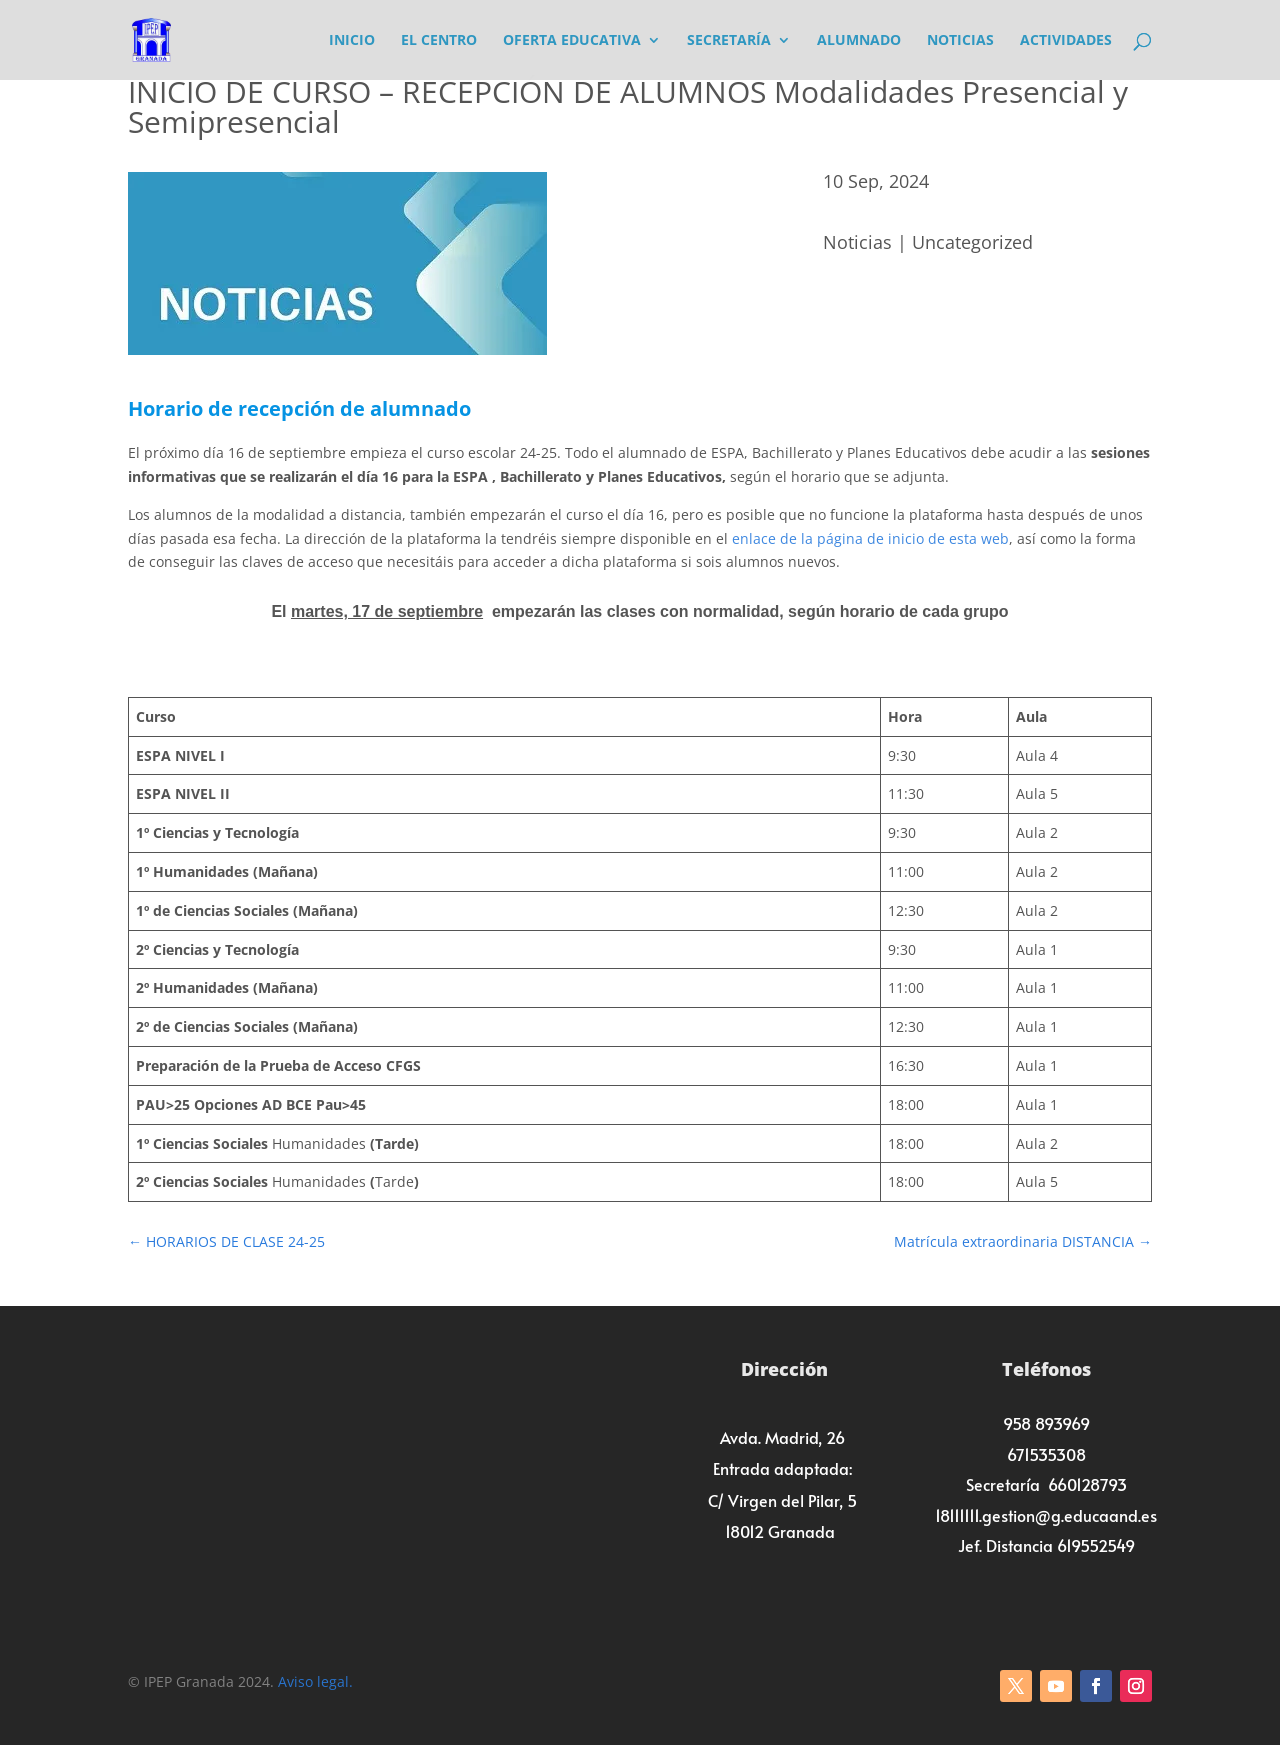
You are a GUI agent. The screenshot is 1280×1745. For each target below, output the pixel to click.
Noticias (960, 41)
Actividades (1066, 41)
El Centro (439, 41)
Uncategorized (972, 242)
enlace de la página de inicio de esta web (870, 538)
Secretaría (729, 41)
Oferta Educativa (572, 41)
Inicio (352, 41)
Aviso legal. (315, 1681)
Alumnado (859, 41)
